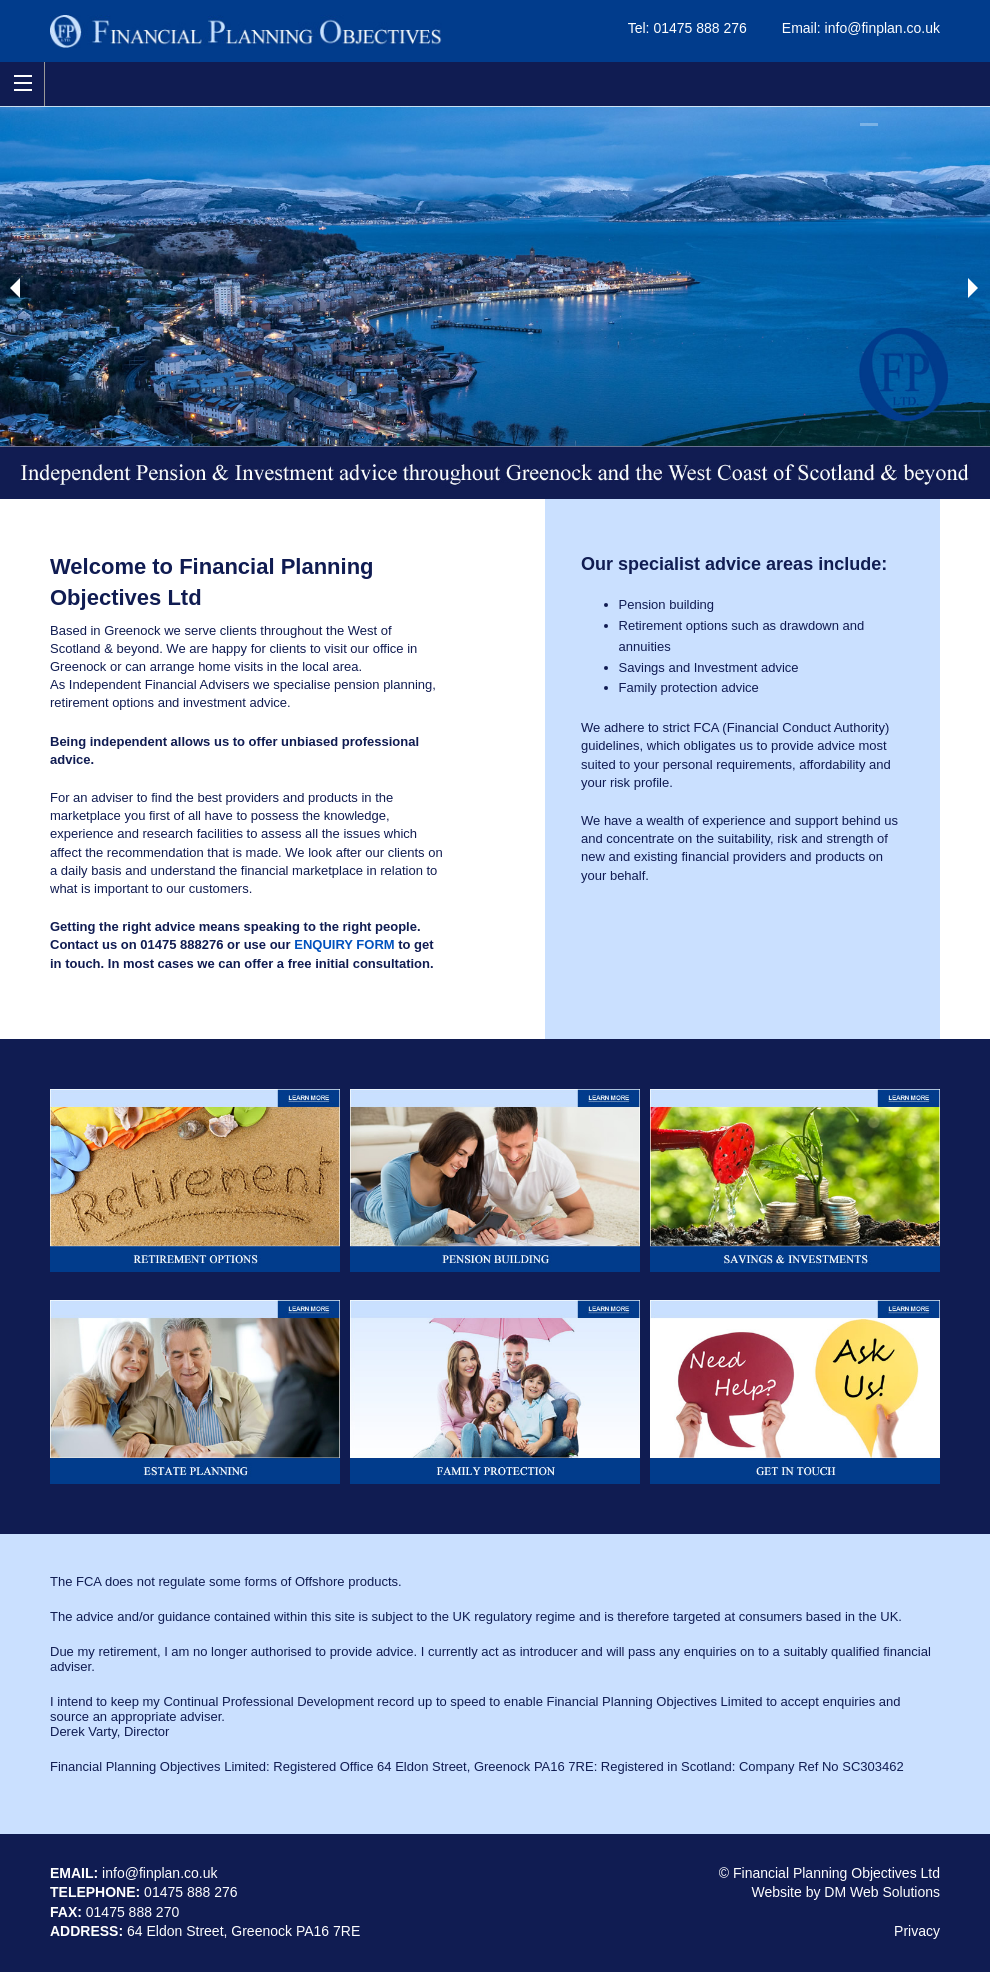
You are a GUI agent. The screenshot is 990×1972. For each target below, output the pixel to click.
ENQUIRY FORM (344, 944)
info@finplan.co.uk (882, 28)
